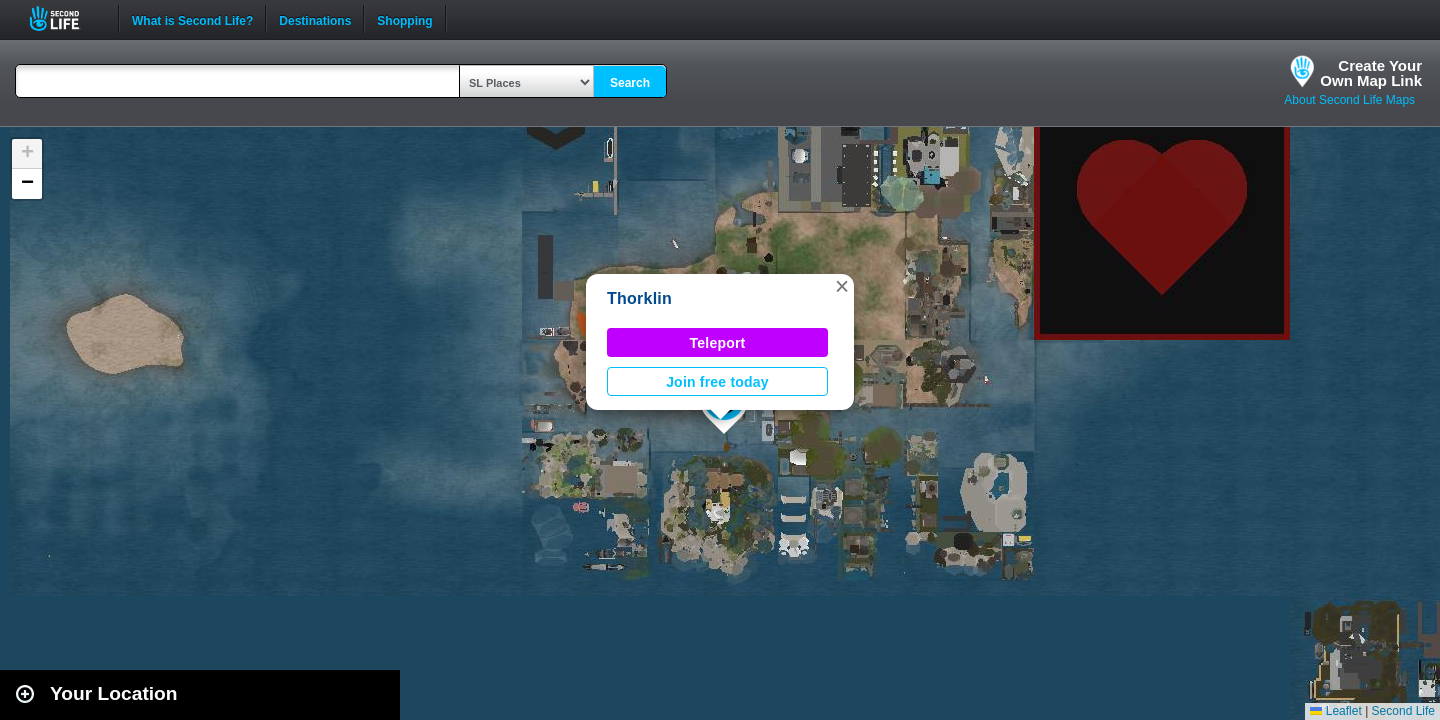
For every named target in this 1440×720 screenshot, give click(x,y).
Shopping (404, 19)
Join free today (717, 382)
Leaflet (1335, 711)
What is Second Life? (192, 19)
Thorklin (639, 298)
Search (630, 83)
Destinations (315, 19)
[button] (842, 286)
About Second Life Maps (1349, 100)
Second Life (65, 18)
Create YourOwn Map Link (1371, 73)
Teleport (718, 343)
